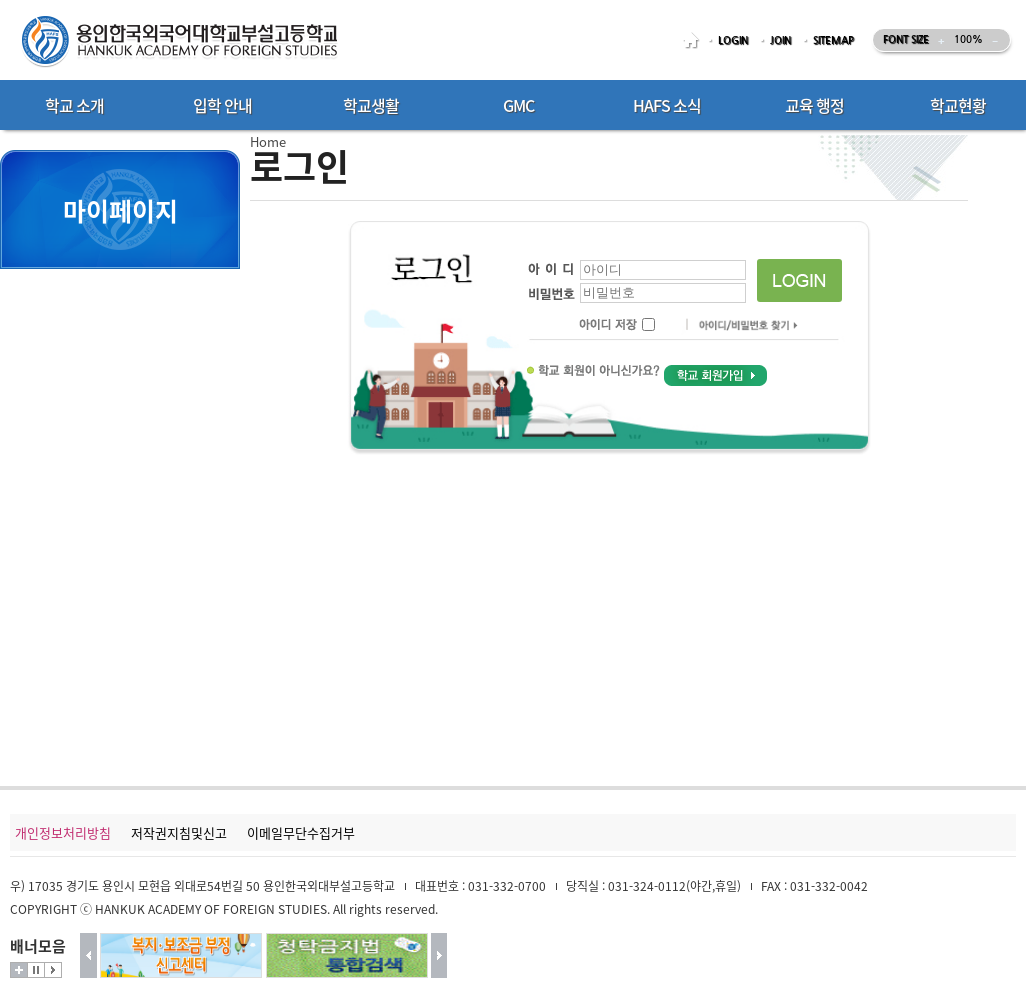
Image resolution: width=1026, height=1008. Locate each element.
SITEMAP (833, 40)
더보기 (19, 970)
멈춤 (36, 970)
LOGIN (733, 40)
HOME (694, 40)
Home (268, 141)
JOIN (780, 40)
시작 (53, 970)
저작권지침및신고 (179, 832)
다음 (439, 955)
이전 (88, 955)
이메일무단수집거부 (301, 832)
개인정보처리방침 (63, 832)
